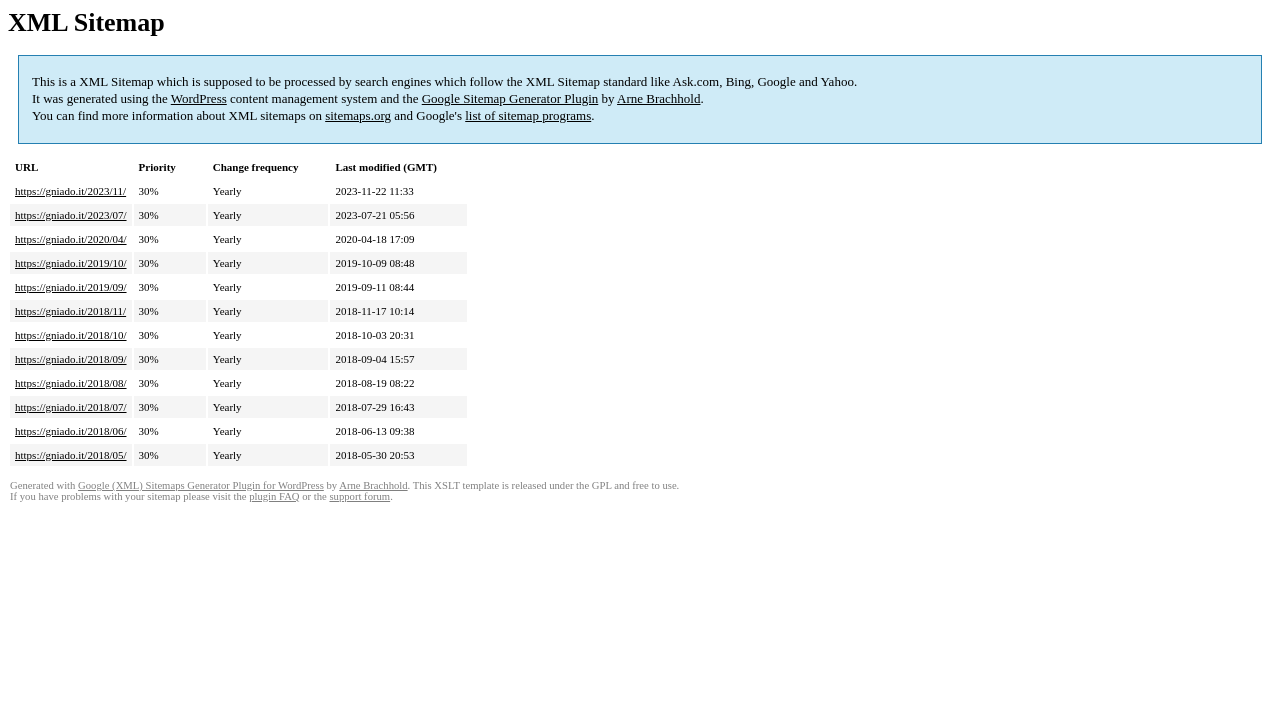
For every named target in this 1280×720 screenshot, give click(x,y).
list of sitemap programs (528, 115)
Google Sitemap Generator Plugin (510, 98)
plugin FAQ (274, 496)
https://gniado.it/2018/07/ (71, 407)
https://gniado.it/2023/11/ (70, 191)
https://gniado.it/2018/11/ (70, 311)
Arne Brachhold (658, 98)
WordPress (199, 98)
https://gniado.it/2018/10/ (71, 335)
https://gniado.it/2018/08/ (71, 383)
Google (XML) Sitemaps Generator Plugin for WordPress (201, 485)
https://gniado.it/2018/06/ (71, 431)
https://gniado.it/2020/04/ (71, 239)
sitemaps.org (358, 115)
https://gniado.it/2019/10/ (71, 263)
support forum (359, 496)
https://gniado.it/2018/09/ (71, 359)
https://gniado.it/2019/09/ (71, 287)
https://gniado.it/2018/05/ (71, 455)
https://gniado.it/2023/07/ (71, 215)
